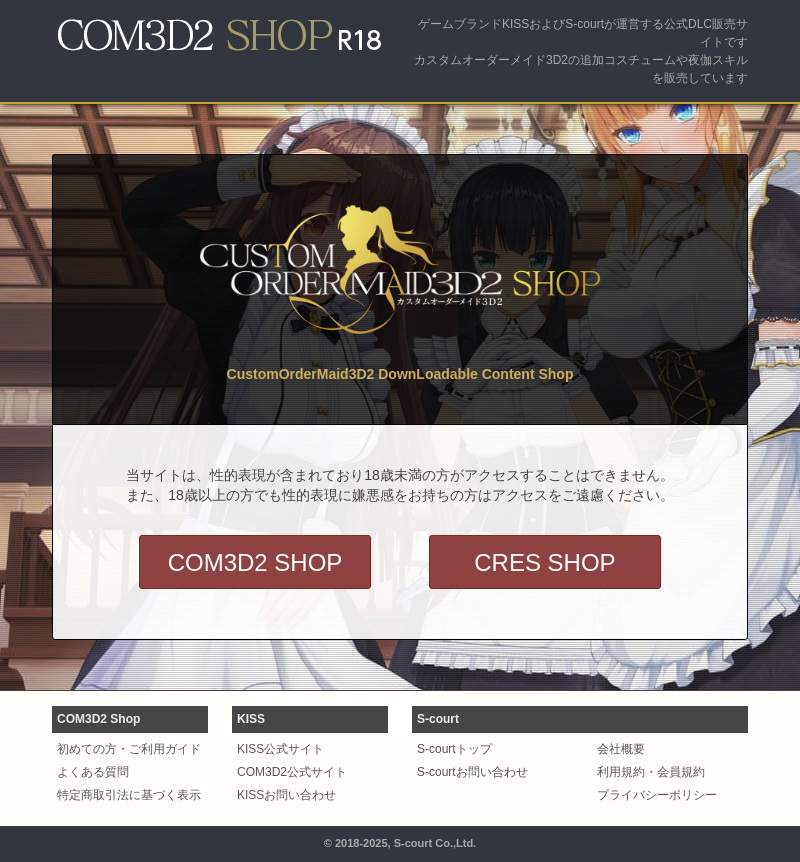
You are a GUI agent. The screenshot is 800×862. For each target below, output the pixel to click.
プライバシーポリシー (657, 795)
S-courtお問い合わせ (472, 772)
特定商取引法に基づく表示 (129, 795)
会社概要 (621, 749)
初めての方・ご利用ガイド (129, 749)
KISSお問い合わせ (286, 795)
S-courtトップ (454, 749)
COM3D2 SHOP (255, 562)
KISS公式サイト (280, 749)
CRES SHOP (544, 562)
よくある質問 (93, 772)
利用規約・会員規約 (651, 772)
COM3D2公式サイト (292, 772)
